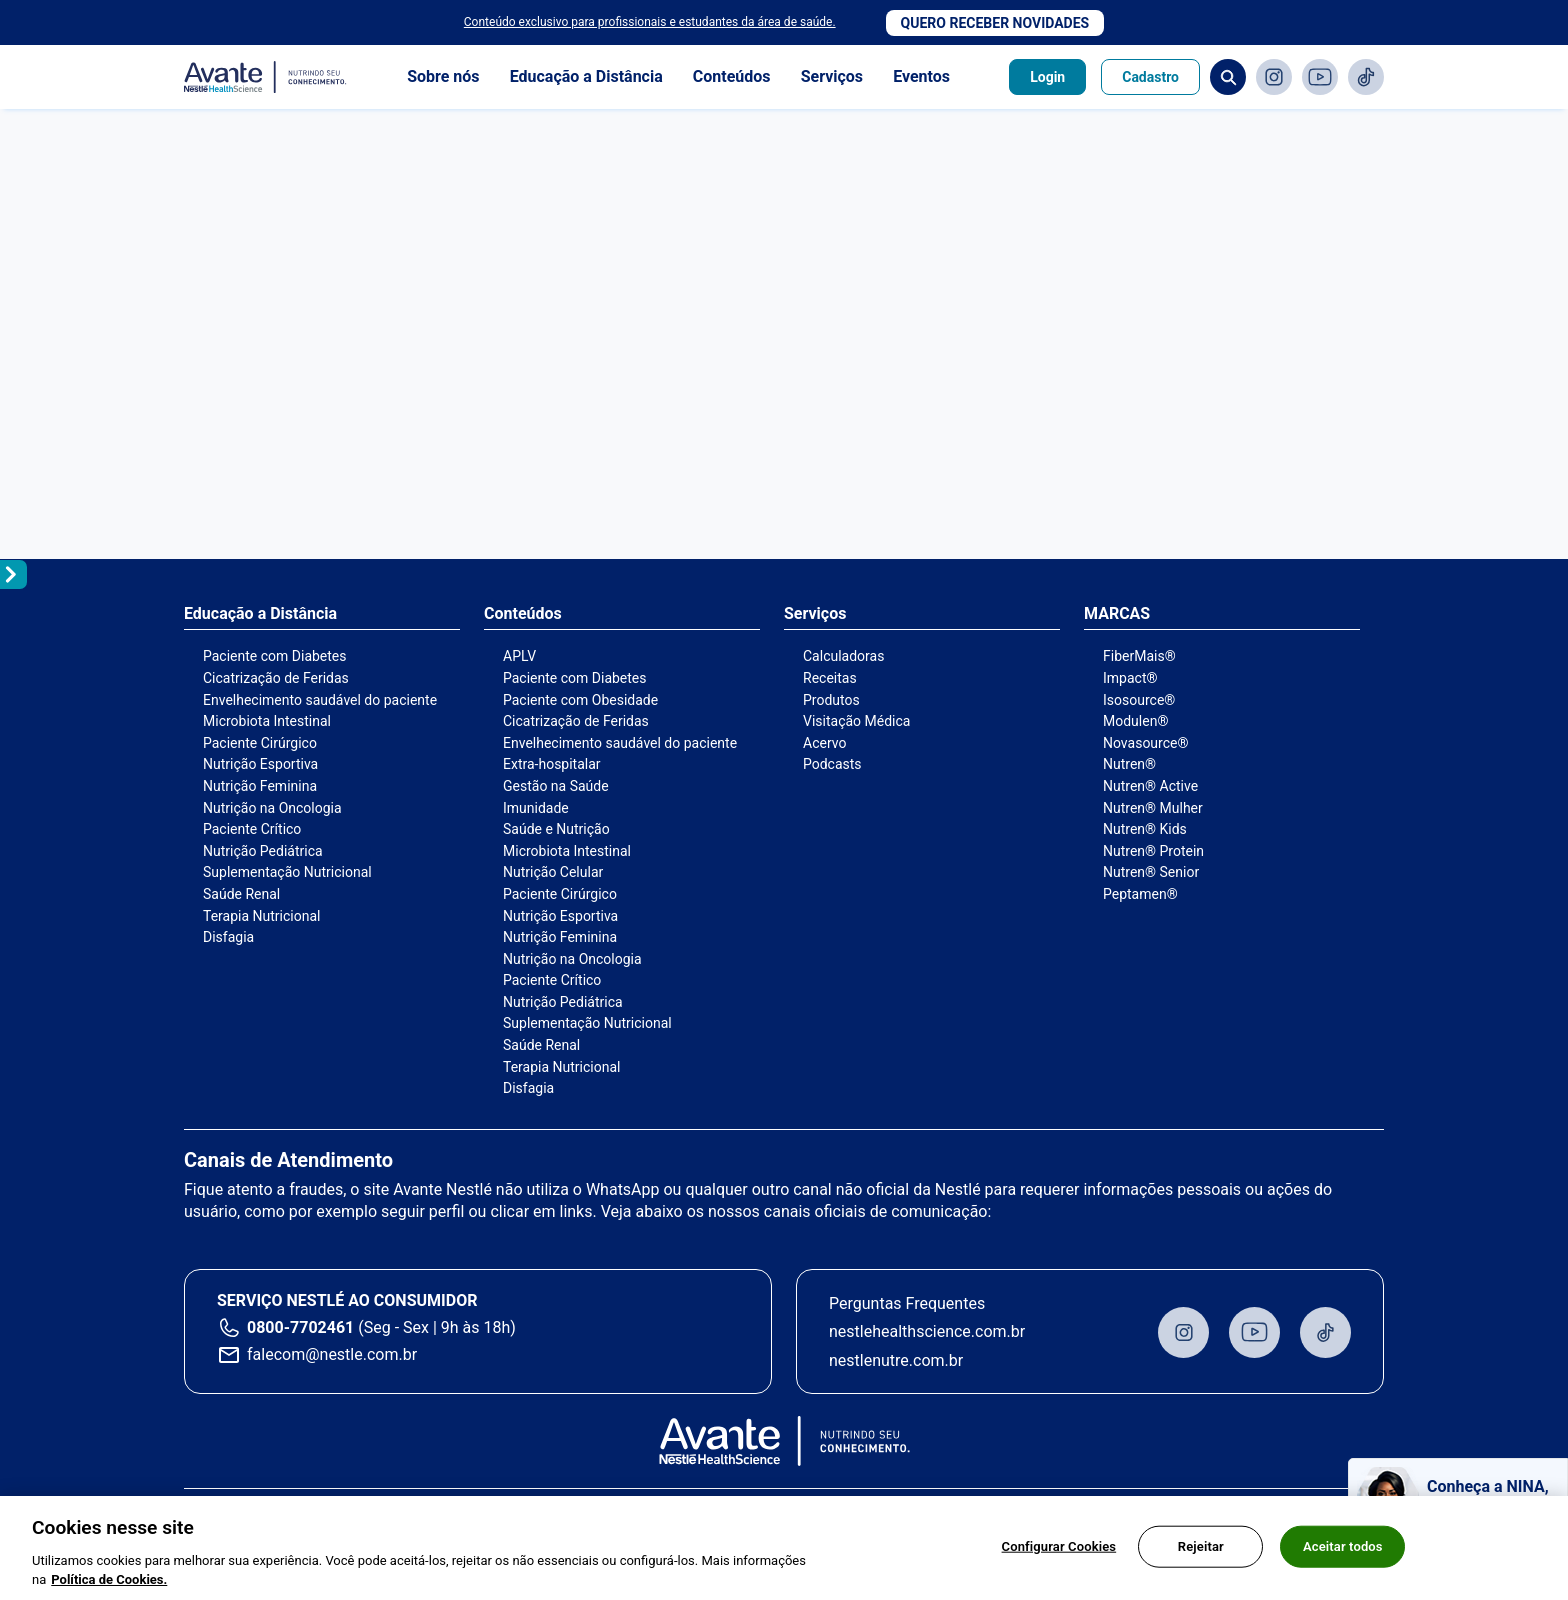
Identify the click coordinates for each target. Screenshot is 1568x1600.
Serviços (832, 76)
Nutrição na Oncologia (272, 808)
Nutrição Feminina (260, 786)
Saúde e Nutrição (556, 829)
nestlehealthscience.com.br (927, 1331)
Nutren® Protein (1153, 851)
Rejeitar (1201, 1546)
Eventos (921, 76)
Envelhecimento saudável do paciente (320, 700)
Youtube (1320, 77)
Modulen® (1135, 721)
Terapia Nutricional (261, 916)
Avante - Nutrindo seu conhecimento (266, 77)
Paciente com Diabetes (275, 656)
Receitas (830, 678)
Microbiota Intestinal (267, 721)
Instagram (1274, 77)
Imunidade (536, 808)
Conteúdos (732, 76)
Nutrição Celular (553, 872)
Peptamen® (1140, 894)
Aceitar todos (1343, 1546)
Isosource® (1139, 700)
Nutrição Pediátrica (263, 851)
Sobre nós (443, 76)
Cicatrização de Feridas (276, 678)
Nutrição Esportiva (260, 764)
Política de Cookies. (109, 1579)
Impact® (1130, 678)
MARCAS (1117, 614)
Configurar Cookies (1059, 1546)
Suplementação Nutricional (287, 872)
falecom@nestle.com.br (332, 1354)
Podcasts (832, 764)
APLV (519, 656)
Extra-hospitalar (552, 764)
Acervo (824, 743)
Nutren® (1129, 764)
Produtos (831, 700)
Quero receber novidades (995, 23)
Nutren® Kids (1145, 829)
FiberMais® (1139, 656)
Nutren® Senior (1151, 872)
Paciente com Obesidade (580, 700)
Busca (1228, 77)
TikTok (1366, 77)
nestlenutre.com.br (896, 1360)
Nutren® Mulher (1153, 808)
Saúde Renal (241, 894)
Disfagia (228, 937)
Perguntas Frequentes (907, 1303)
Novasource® (1145, 743)
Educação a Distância (586, 76)
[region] (784, 1548)
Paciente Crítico (252, 829)
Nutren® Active (1150, 786)
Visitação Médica (856, 721)
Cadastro (1150, 77)
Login (1047, 77)
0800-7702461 (300, 1327)
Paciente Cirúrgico (260, 743)
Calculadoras (843, 656)
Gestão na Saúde (556, 786)
